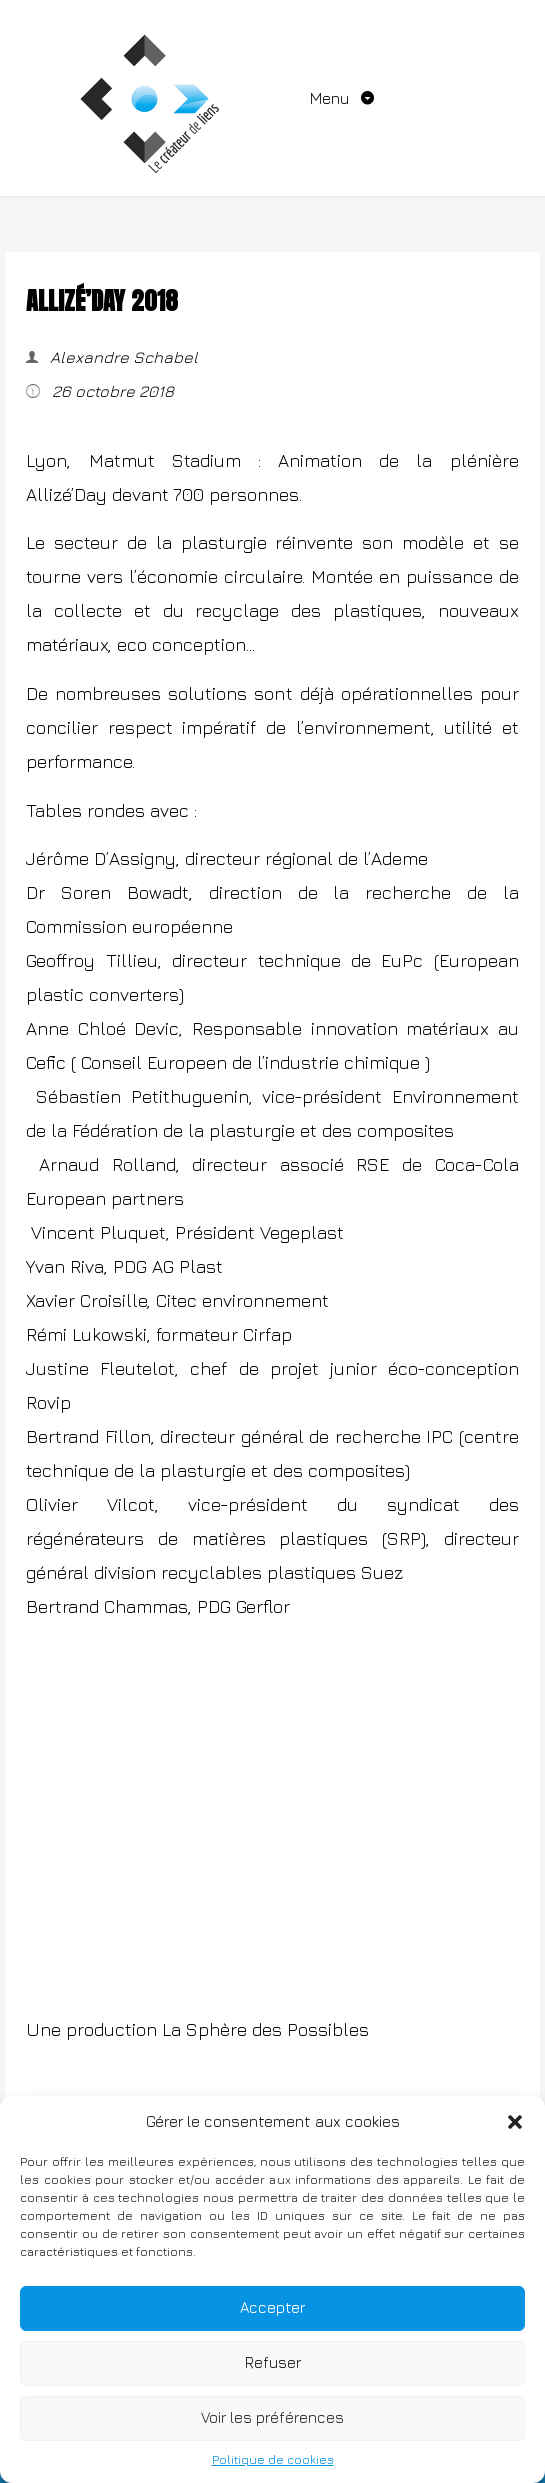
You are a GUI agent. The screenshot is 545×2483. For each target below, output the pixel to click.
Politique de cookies (273, 2459)
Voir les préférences (272, 2417)
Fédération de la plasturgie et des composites (263, 1130)
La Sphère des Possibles (268, 2029)
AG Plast (187, 1266)
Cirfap (267, 1334)
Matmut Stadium (165, 460)
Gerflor (263, 1606)
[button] (515, 2122)
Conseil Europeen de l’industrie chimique (250, 1062)
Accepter (272, 2307)
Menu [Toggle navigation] (331, 98)
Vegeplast (302, 1232)
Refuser (273, 2362)
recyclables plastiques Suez (282, 1572)
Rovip (48, 1402)
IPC (439, 1436)
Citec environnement (242, 1300)
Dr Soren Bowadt (107, 892)
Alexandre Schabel (122, 357)
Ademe (399, 858)
